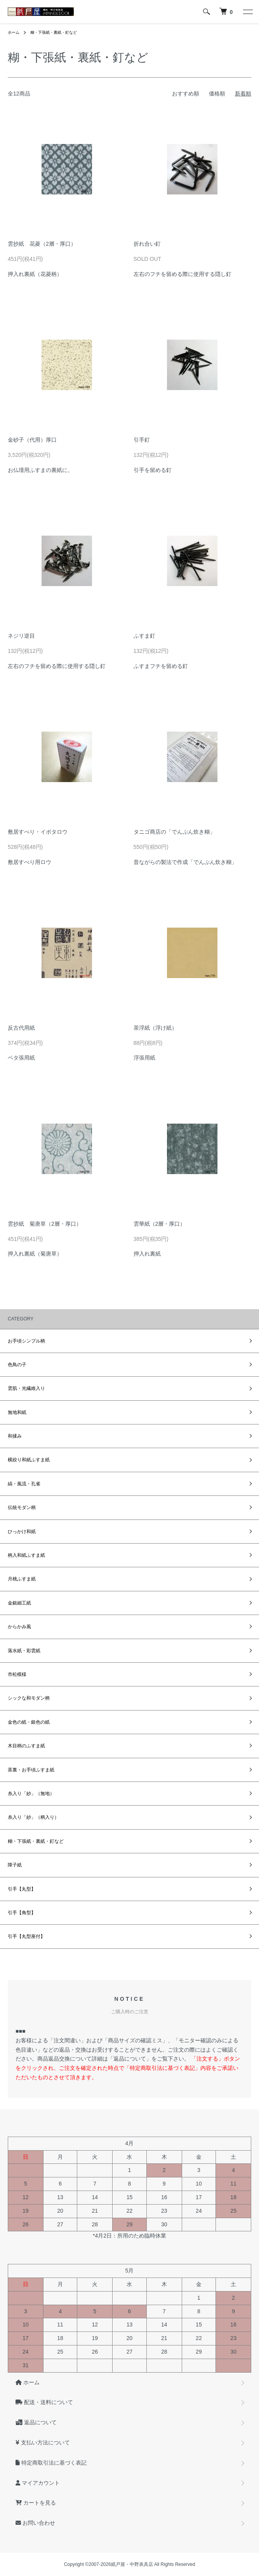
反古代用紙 (21, 1028)
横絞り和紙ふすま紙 (29, 1459)
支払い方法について (43, 2442)
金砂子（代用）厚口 (32, 440)
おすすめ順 (185, 93)
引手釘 (142, 440)
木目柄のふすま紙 (26, 1746)
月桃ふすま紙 (22, 1579)
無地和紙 (17, 1412)
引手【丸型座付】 (26, 1936)
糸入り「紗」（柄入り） (33, 1817)
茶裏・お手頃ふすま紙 (31, 1770)
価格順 (217, 93)
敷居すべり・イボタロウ (38, 832)
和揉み (15, 1436)
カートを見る (36, 2503)
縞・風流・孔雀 (24, 1484)
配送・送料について (44, 2402)
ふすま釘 (144, 636)
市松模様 (17, 1674)
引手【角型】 (22, 1912)
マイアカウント (38, 2483)
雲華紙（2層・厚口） (160, 1224)
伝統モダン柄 (22, 1507)
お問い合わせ (35, 2523)
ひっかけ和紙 (22, 1531)
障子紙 (15, 1865)
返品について (36, 2422)
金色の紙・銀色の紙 (29, 1722)
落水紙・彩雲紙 (24, 1650)
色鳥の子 (17, 1364)
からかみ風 (19, 1626)
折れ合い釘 (147, 244)
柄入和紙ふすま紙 (26, 1555)
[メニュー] (247, 11)
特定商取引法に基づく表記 (51, 2463)
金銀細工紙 (19, 1603)
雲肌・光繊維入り (26, 1388)
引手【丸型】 (22, 1889)
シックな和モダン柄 (29, 1698)
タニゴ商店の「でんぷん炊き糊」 (174, 832)
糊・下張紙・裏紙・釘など (53, 32)
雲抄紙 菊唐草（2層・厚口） (45, 1224)
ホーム (13, 32)
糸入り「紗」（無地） (31, 1793)
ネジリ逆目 (21, 636)
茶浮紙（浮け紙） (155, 1028)
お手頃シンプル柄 (26, 1341)
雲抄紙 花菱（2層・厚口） (42, 244)
